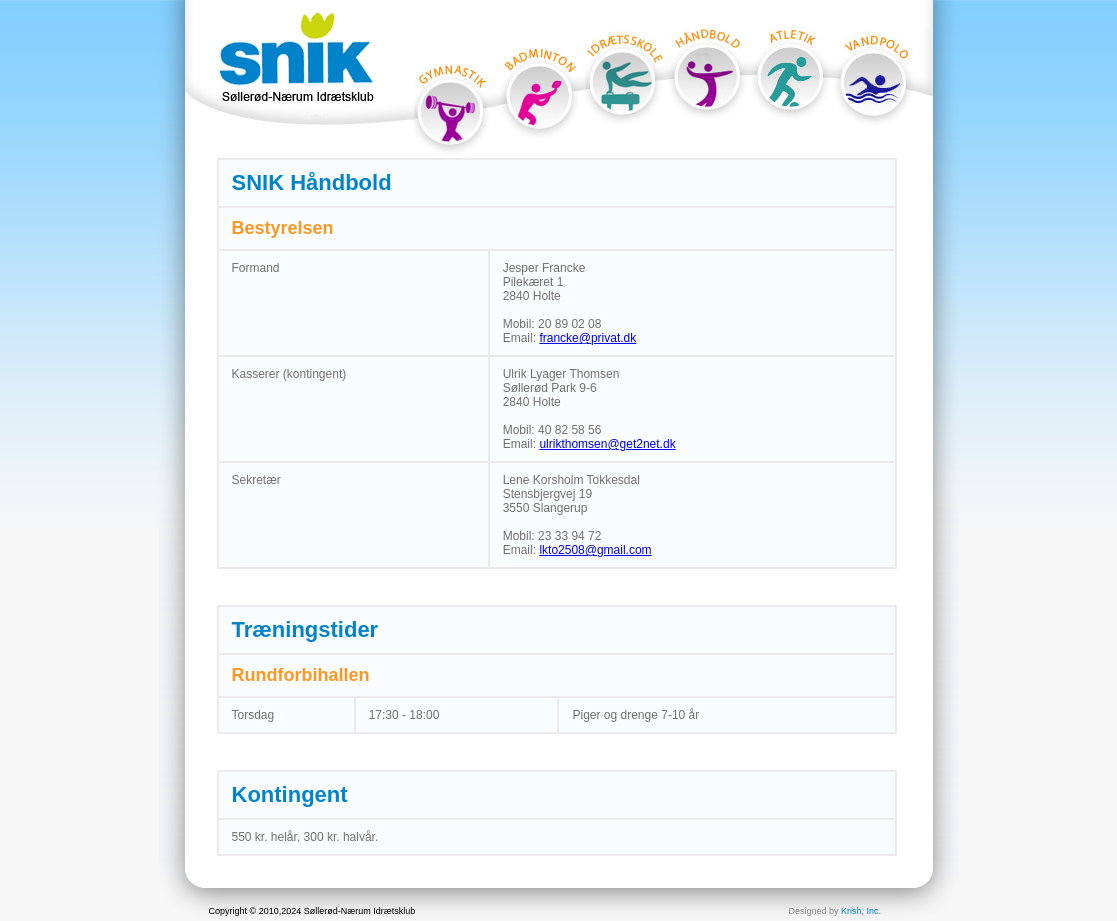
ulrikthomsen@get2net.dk (607, 444)
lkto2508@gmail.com (595, 550)
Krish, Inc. (861, 911)
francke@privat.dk (587, 338)
